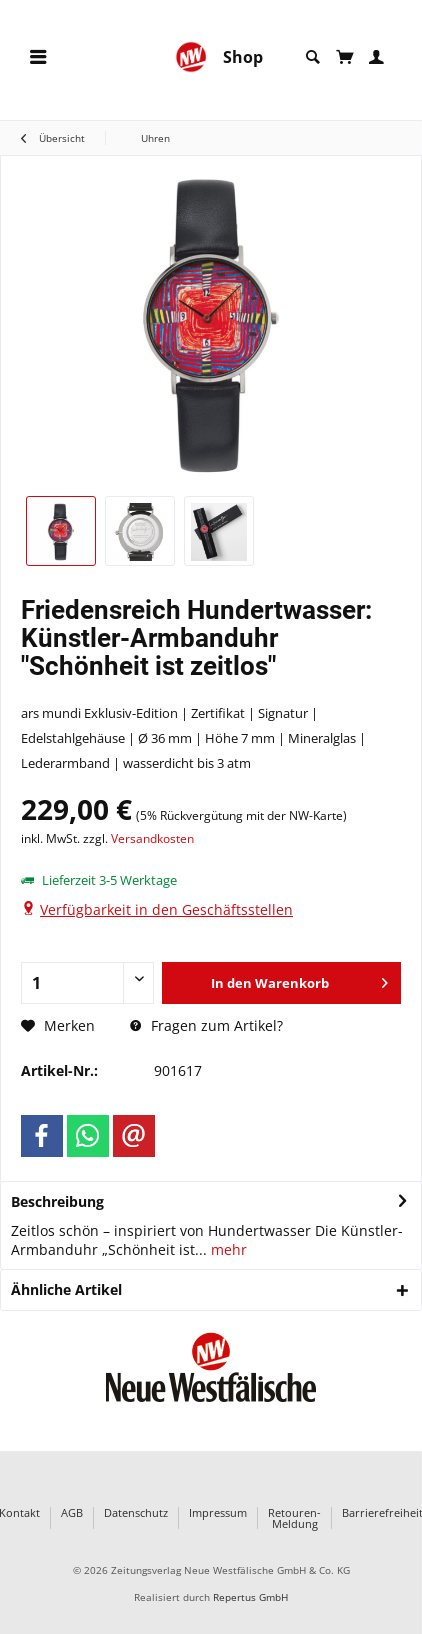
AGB (72, 1513)
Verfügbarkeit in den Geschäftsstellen (166, 909)
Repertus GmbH (250, 1597)
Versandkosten (152, 838)
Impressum (218, 1513)
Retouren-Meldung (294, 1518)
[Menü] (38, 57)
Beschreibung (57, 1201)
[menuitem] (38, 57)
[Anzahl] (87, 983)
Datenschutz (136, 1513)
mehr (227, 1249)
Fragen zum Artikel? (206, 1025)
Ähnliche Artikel (66, 1289)
